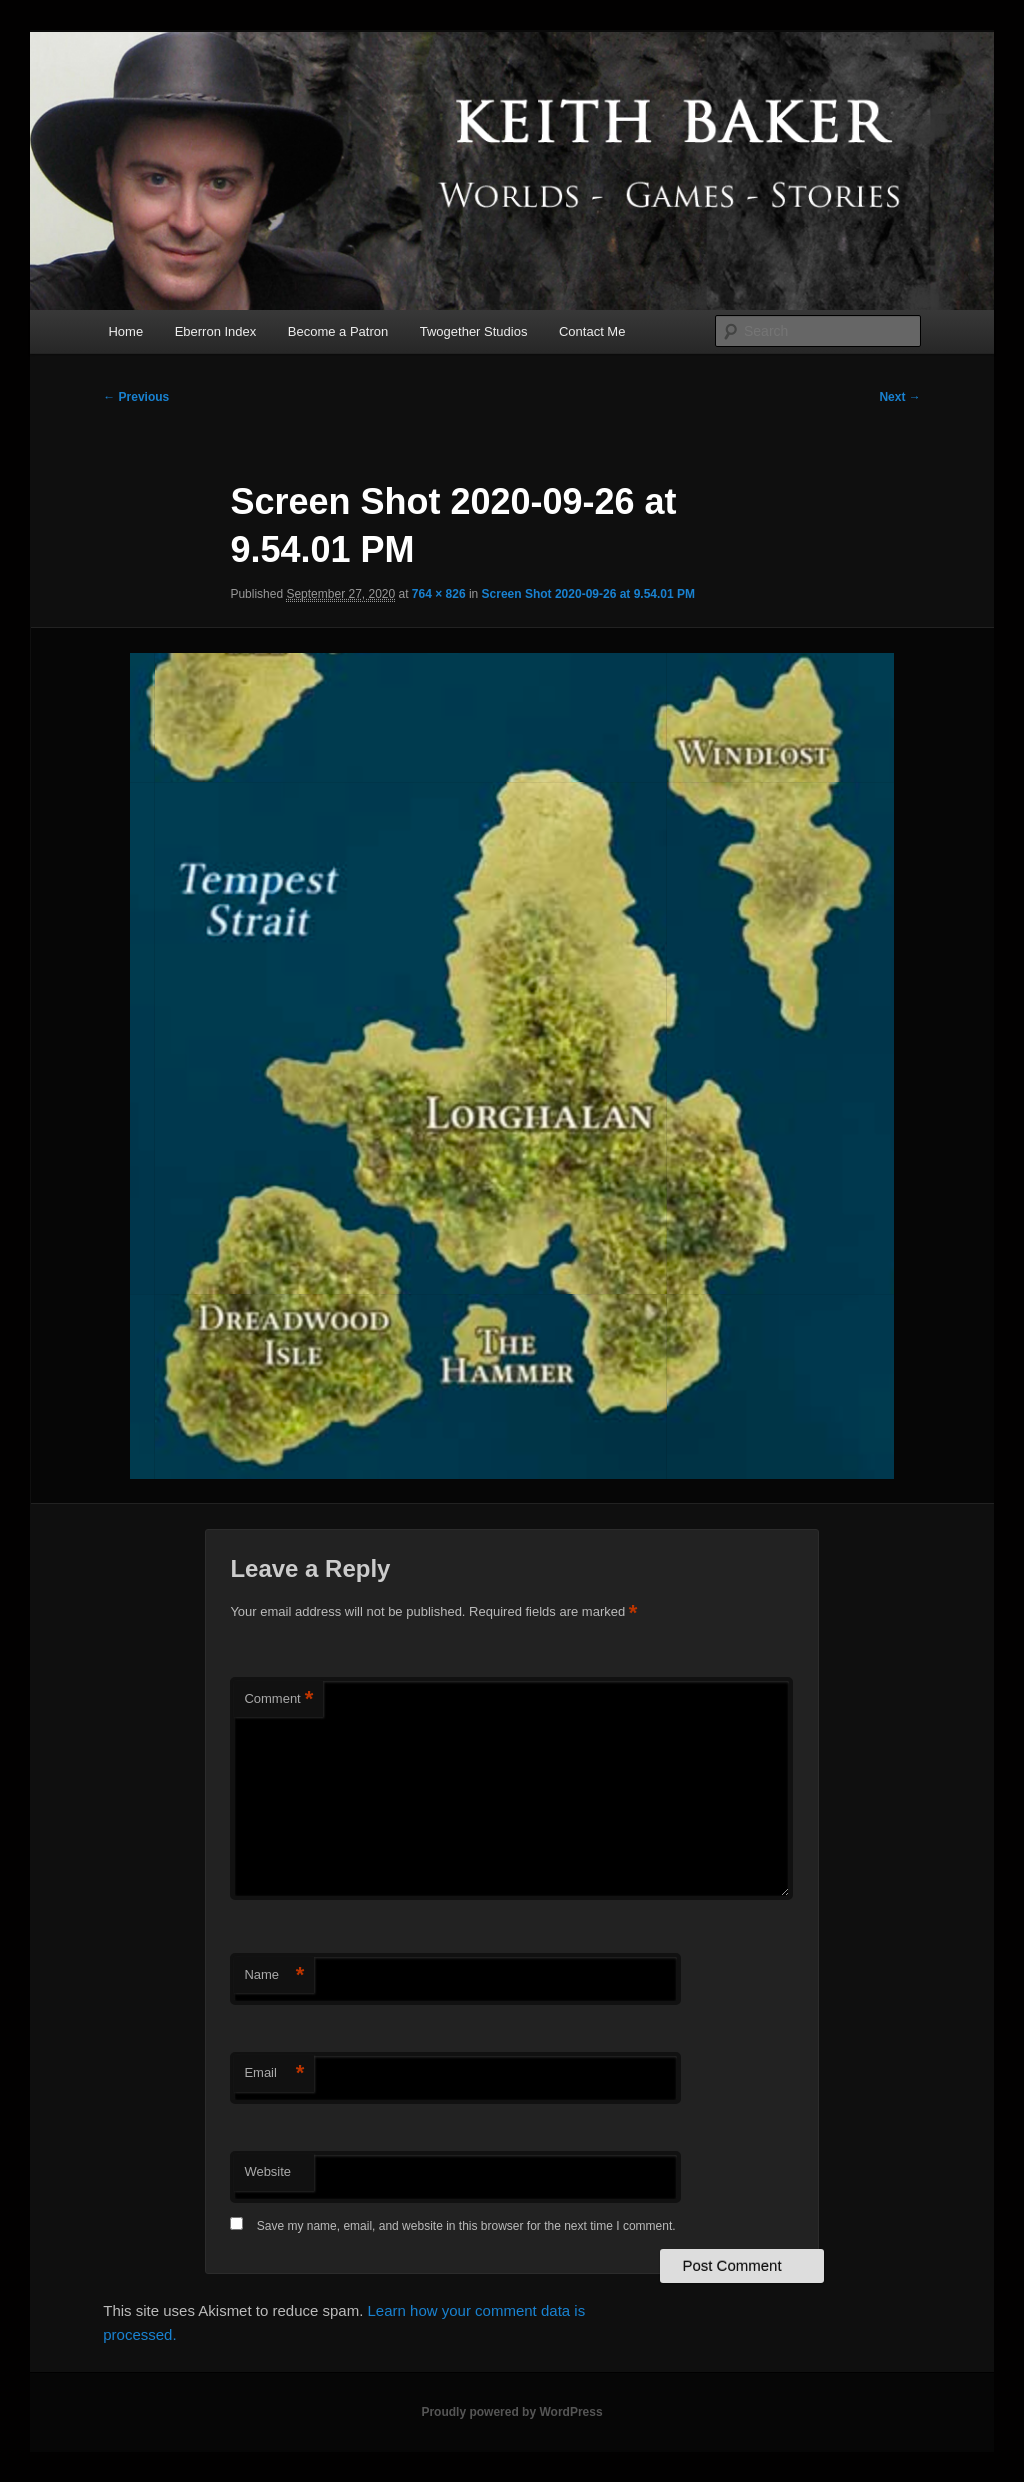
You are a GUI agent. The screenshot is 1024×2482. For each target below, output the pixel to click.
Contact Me (592, 331)
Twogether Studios (474, 331)
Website (267, 2171)
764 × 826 (439, 594)
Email (274, 2073)
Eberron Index (216, 331)
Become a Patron (338, 331)
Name (274, 1975)
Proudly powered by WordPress (511, 2412)
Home (125, 331)
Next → (899, 397)
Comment (278, 1699)
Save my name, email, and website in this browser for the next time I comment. (466, 2226)
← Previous (136, 397)
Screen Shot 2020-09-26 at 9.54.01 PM (588, 594)
